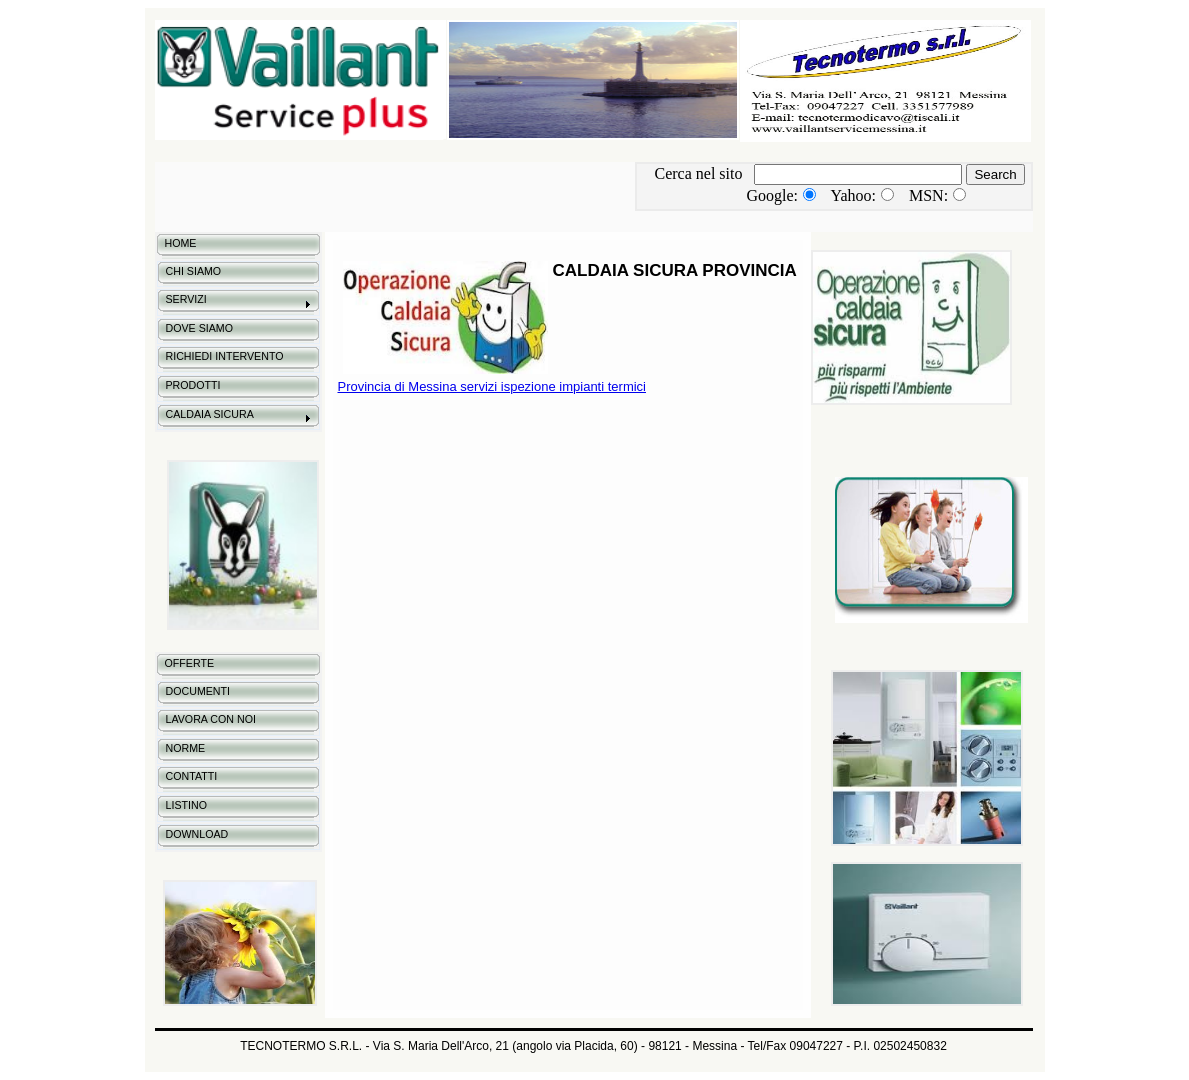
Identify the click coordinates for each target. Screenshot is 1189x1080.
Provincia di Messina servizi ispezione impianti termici (492, 386)
